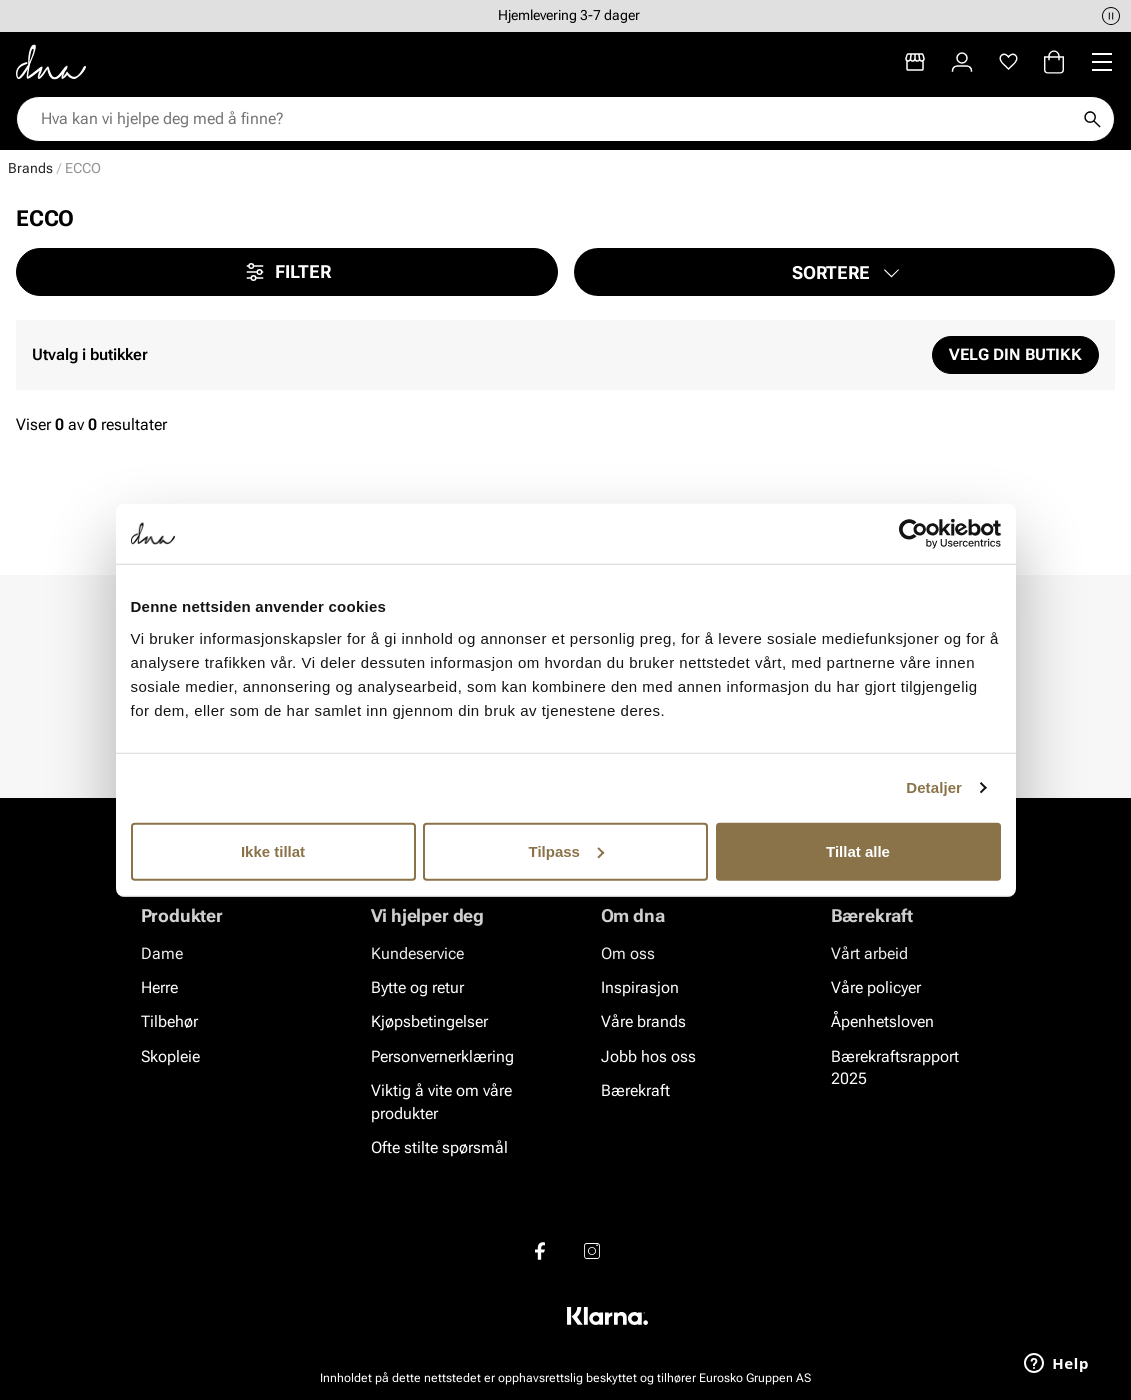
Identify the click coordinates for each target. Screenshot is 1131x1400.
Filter (287, 272)
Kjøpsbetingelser (429, 1022)
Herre (159, 987)
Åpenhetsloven (882, 1022)
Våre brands (643, 1022)
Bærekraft (635, 1090)
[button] (845, 272)
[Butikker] (915, 62)
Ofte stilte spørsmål (439, 1147)
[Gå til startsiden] (51, 62)
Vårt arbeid (869, 953)
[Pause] (1111, 16)
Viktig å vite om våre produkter (441, 1101)
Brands (30, 168)
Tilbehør (169, 1022)
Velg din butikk (1015, 354)
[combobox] (555, 119)
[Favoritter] (1008, 62)
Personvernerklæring (442, 1056)
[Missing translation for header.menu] (1102, 62)
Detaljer (934, 787)
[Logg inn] (962, 62)
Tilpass (566, 850)
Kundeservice (417, 953)
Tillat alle (858, 850)
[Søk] (1092, 119)
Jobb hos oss (648, 1056)
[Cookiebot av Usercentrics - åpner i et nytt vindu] (913, 534)
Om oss (628, 953)
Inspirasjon (640, 987)
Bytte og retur (417, 987)
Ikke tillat (273, 850)
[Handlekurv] (1054, 62)
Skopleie (170, 1056)
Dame (162, 953)
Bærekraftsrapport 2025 (895, 1067)
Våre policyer (876, 987)
